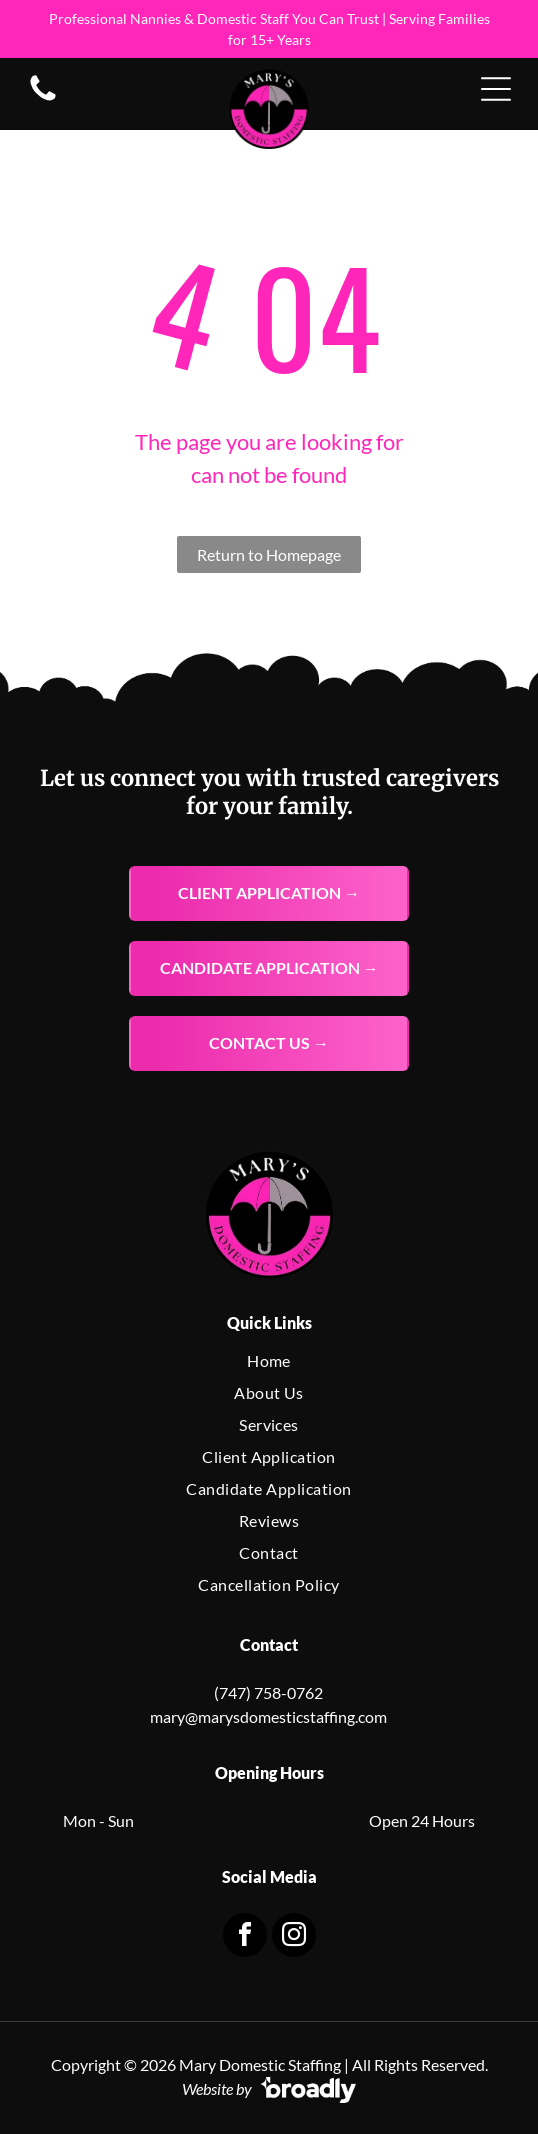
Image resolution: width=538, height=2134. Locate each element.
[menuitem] (269, 1361)
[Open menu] (496, 89)
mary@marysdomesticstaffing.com (268, 1716)
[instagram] (294, 1937)
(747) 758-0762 (268, 1692)
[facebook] (245, 1937)
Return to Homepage (269, 554)
